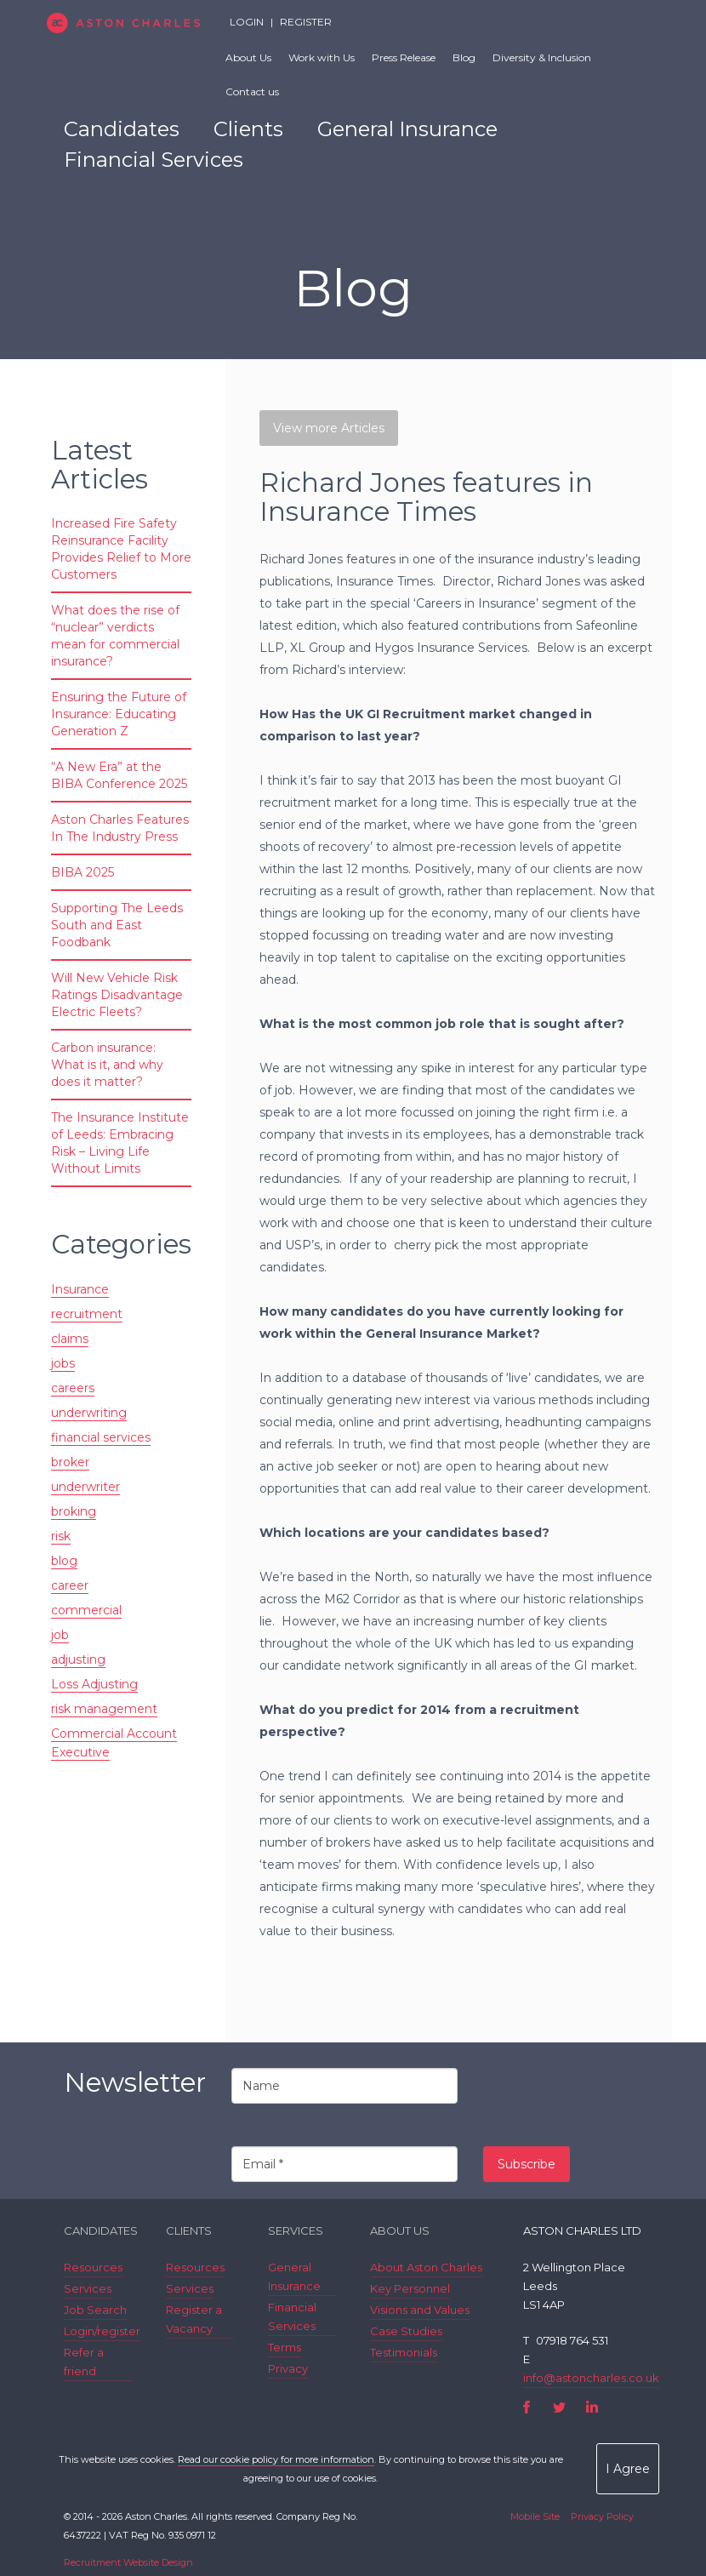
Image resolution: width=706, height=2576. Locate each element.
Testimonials (403, 2352)
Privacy (288, 2368)
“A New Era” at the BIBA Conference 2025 (119, 775)
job (60, 1634)
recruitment (86, 1314)
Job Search (95, 2309)
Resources (93, 2267)
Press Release (404, 57)
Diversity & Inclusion (541, 57)
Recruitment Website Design (128, 2562)
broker (70, 1462)
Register (306, 21)
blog (64, 1560)
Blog (464, 57)
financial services (101, 1437)
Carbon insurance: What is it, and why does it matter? (107, 1064)
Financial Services (153, 159)
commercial (86, 1610)
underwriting (89, 1412)
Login (247, 21)
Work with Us (321, 57)
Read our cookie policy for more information (276, 2459)
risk (61, 1536)
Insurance (80, 1289)
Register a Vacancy (194, 2319)
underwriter (85, 1486)
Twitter (559, 2407)
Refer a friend (84, 2361)
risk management (104, 1708)
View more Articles (328, 428)
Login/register (102, 2331)
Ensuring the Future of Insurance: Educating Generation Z (118, 714)
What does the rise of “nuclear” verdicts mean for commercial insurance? (115, 636)
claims (69, 1338)
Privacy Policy (602, 2516)
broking (73, 1511)
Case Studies (406, 2331)
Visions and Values (420, 2309)
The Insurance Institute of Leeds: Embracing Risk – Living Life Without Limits (120, 1143)
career (69, 1585)
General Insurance (407, 129)
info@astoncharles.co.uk (591, 2378)
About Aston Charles (426, 2267)
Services (87, 2288)
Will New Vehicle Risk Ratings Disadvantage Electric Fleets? (117, 995)
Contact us (252, 91)
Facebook (527, 2407)
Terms (284, 2347)
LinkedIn (591, 2407)
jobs (63, 1363)
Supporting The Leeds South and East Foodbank (117, 925)
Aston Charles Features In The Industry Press (120, 828)
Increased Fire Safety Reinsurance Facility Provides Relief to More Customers (121, 549)
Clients (248, 129)
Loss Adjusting (94, 1684)
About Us (248, 57)
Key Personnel (410, 2288)
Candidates (121, 129)
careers (72, 1388)
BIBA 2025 (82, 872)
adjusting (78, 1659)
